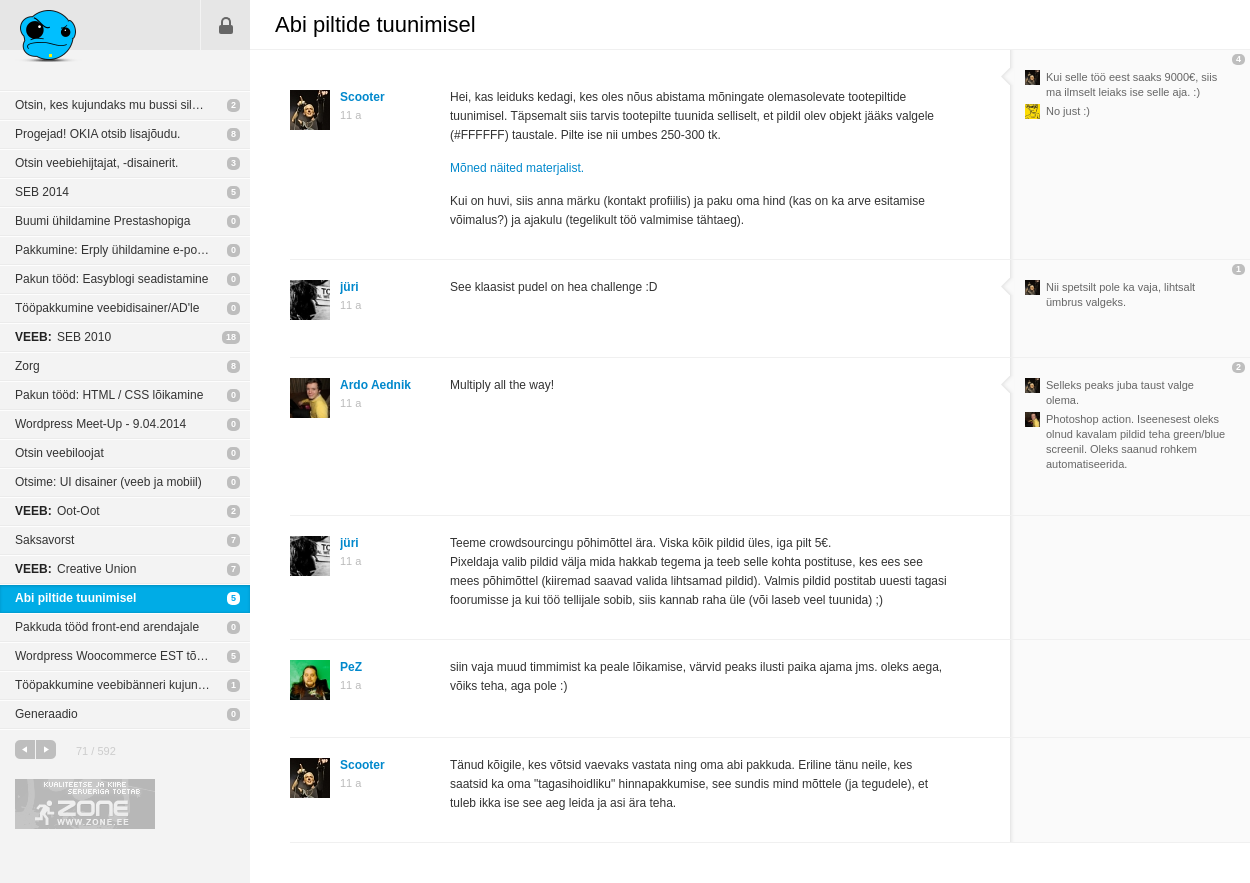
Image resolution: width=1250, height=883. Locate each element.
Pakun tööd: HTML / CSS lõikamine (109, 395)
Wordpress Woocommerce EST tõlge (113, 656)
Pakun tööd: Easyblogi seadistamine (111, 279)
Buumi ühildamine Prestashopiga (102, 221)
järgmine (46, 749)
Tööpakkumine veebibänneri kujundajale (122, 685)
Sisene (226, 25)
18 (231, 337)
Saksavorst (44, 540)
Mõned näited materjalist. (517, 168)
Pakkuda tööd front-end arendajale (107, 627)
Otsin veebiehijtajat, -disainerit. (96, 163)
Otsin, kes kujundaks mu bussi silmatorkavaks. (132, 105)
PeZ (351, 667)
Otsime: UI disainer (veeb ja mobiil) (108, 482)
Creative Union (75, 569)
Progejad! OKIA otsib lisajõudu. (97, 134)
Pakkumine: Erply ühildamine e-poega (116, 250)
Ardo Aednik (375, 385)
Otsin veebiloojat (59, 453)
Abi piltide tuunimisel (75, 598)
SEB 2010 (63, 337)
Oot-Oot (57, 511)
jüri (349, 287)
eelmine (25, 749)
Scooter (362, 97)
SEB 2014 (42, 192)
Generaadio (46, 714)
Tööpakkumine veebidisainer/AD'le (107, 308)
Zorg (27, 366)
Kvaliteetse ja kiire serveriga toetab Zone (85, 804)
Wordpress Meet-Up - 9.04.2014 (100, 424)
